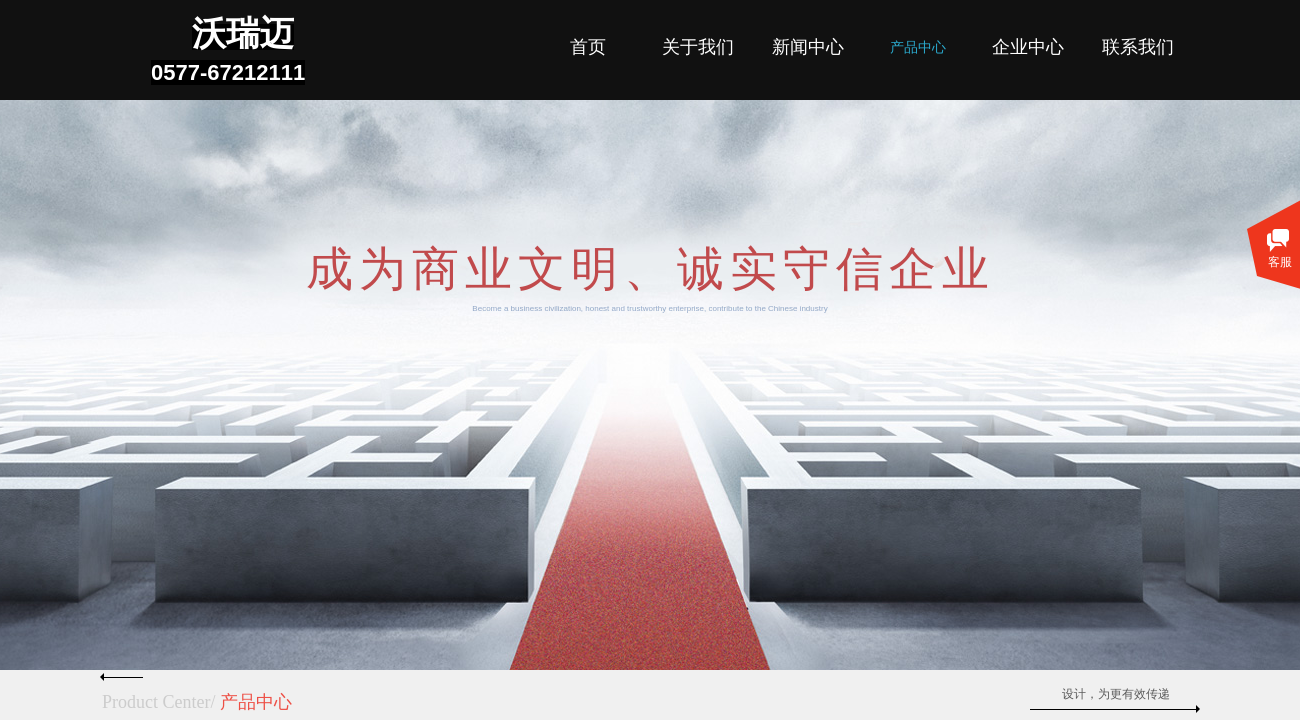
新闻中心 (808, 47)
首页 (588, 47)
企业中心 (1028, 47)
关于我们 (698, 47)
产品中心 (918, 47)
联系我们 (1138, 47)
